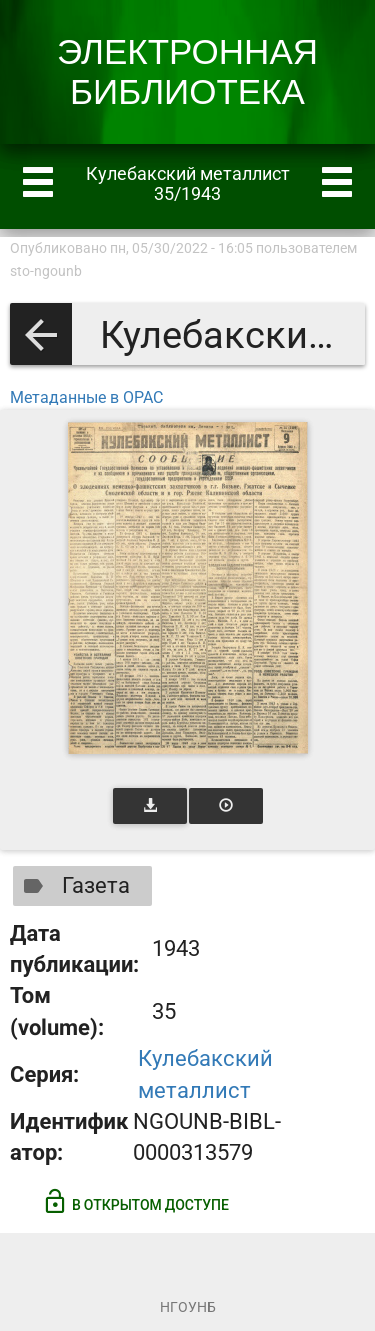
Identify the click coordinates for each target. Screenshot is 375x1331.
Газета (72, 886)
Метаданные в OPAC (86, 397)
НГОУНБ (188, 1307)
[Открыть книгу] (188, 588)
